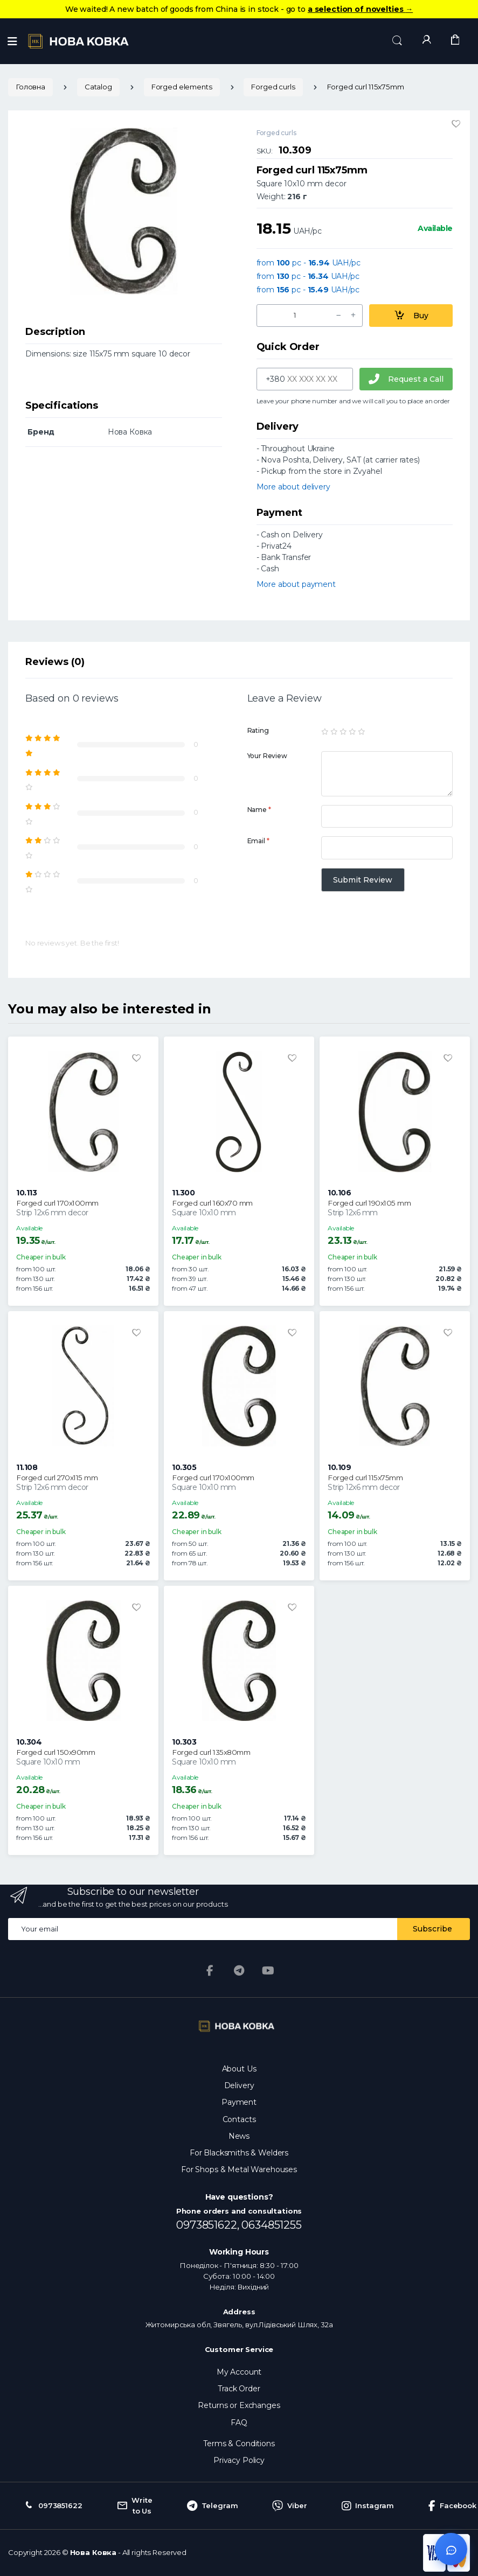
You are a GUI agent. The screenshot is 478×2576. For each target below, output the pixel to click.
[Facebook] (210, 1970)
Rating (258, 730)
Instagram (368, 2506)
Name (259, 810)
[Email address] (203, 1929)
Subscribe (432, 1929)
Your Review (267, 756)
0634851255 (271, 2224)
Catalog (98, 86)
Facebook (452, 2506)
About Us (239, 2069)
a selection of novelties (360, 9)
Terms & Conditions (238, 2443)
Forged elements (181, 86)
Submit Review (362, 880)
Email (258, 841)
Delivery (239, 2085)
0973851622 (52, 2506)
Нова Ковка (93, 2552)
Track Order (239, 2388)
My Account (239, 2372)
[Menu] (12, 41)
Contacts (239, 2119)
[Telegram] (239, 1970)
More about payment (296, 584)
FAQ (239, 2422)
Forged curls (273, 86)
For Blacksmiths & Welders (239, 2153)
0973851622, (208, 2224)
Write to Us (135, 2505)
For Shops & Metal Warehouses (239, 2169)
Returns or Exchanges (239, 2405)
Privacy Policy (239, 2460)
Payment (239, 2102)
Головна (30, 86)
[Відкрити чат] (451, 2549)
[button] (397, 40)
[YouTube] (267, 1970)
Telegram (212, 2506)
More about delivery (293, 487)
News (239, 2136)
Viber (289, 2506)
